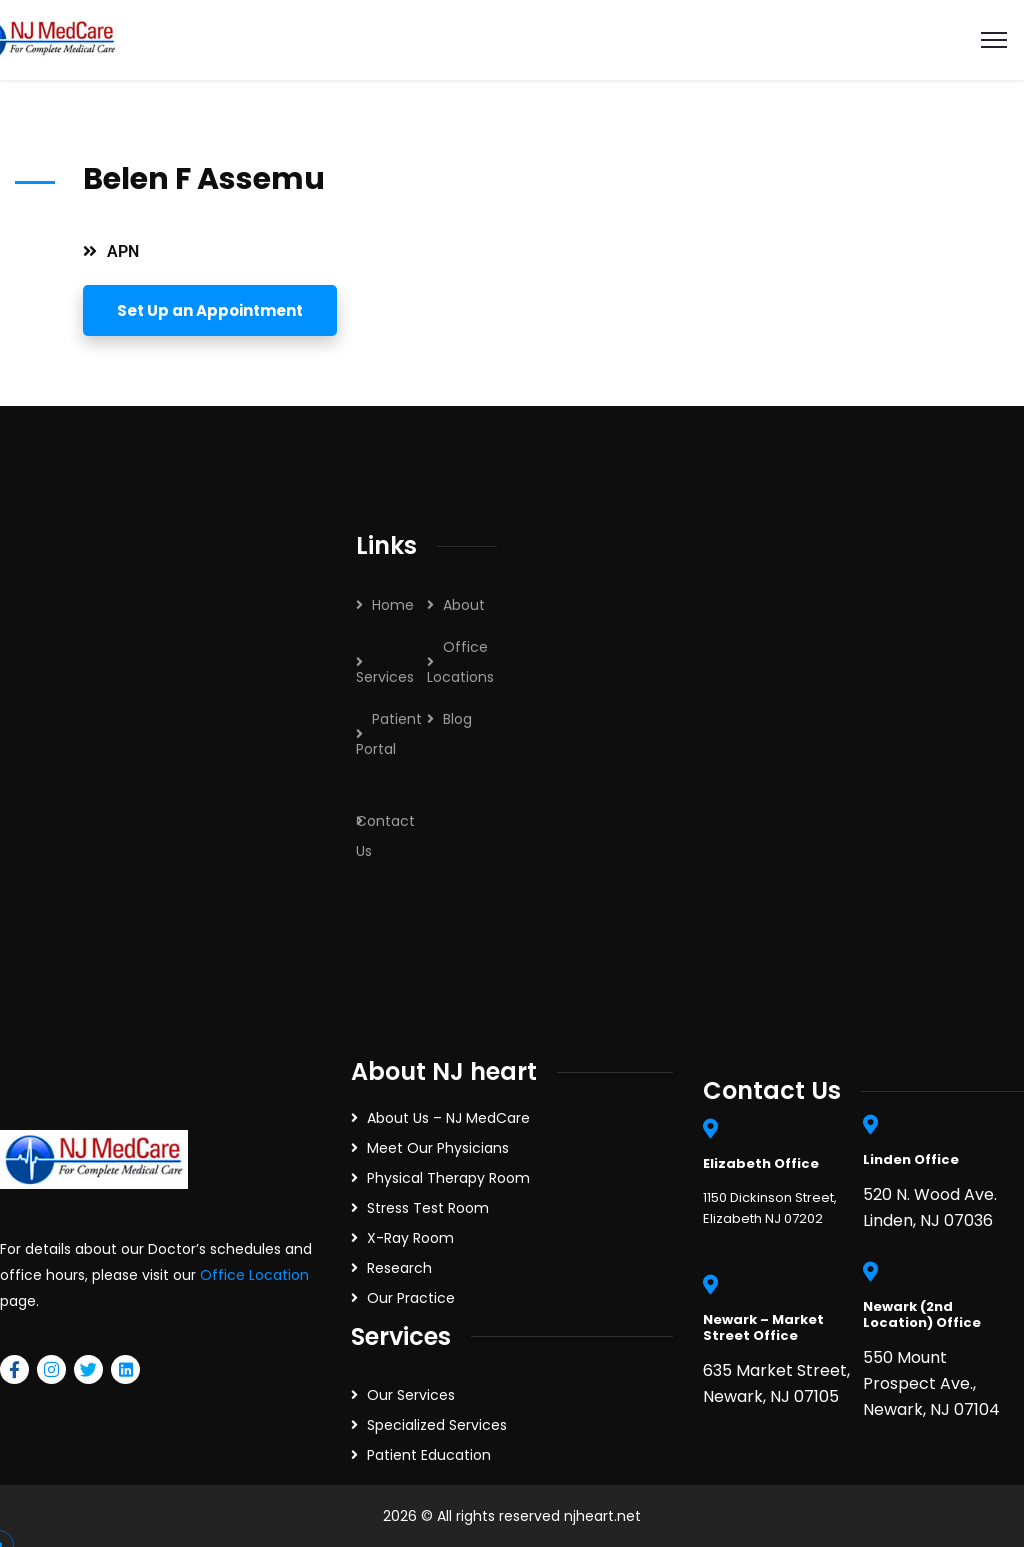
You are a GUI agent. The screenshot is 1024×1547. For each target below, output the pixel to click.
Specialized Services (437, 1425)
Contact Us (385, 836)
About (464, 605)
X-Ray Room (410, 1238)
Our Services (411, 1395)
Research (399, 1268)
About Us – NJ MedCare (448, 1118)
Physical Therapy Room (448, 1178)
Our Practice (411, 1298)
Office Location (254, 1275)
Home (393, 605)
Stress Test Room (428, 1208)
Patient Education (429, 1455)
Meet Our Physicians (438, 1148)
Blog (457, 719)
